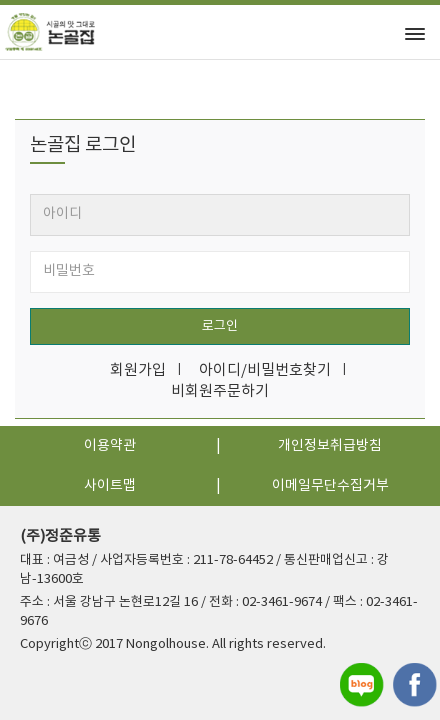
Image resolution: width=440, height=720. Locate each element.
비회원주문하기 (220, 391)
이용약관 (110, 446)
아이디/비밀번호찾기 (265, 370)
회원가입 (138, 370)
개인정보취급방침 (330, 446)
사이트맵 (110, 486)
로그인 (220, 326)
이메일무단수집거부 (330, 486)
